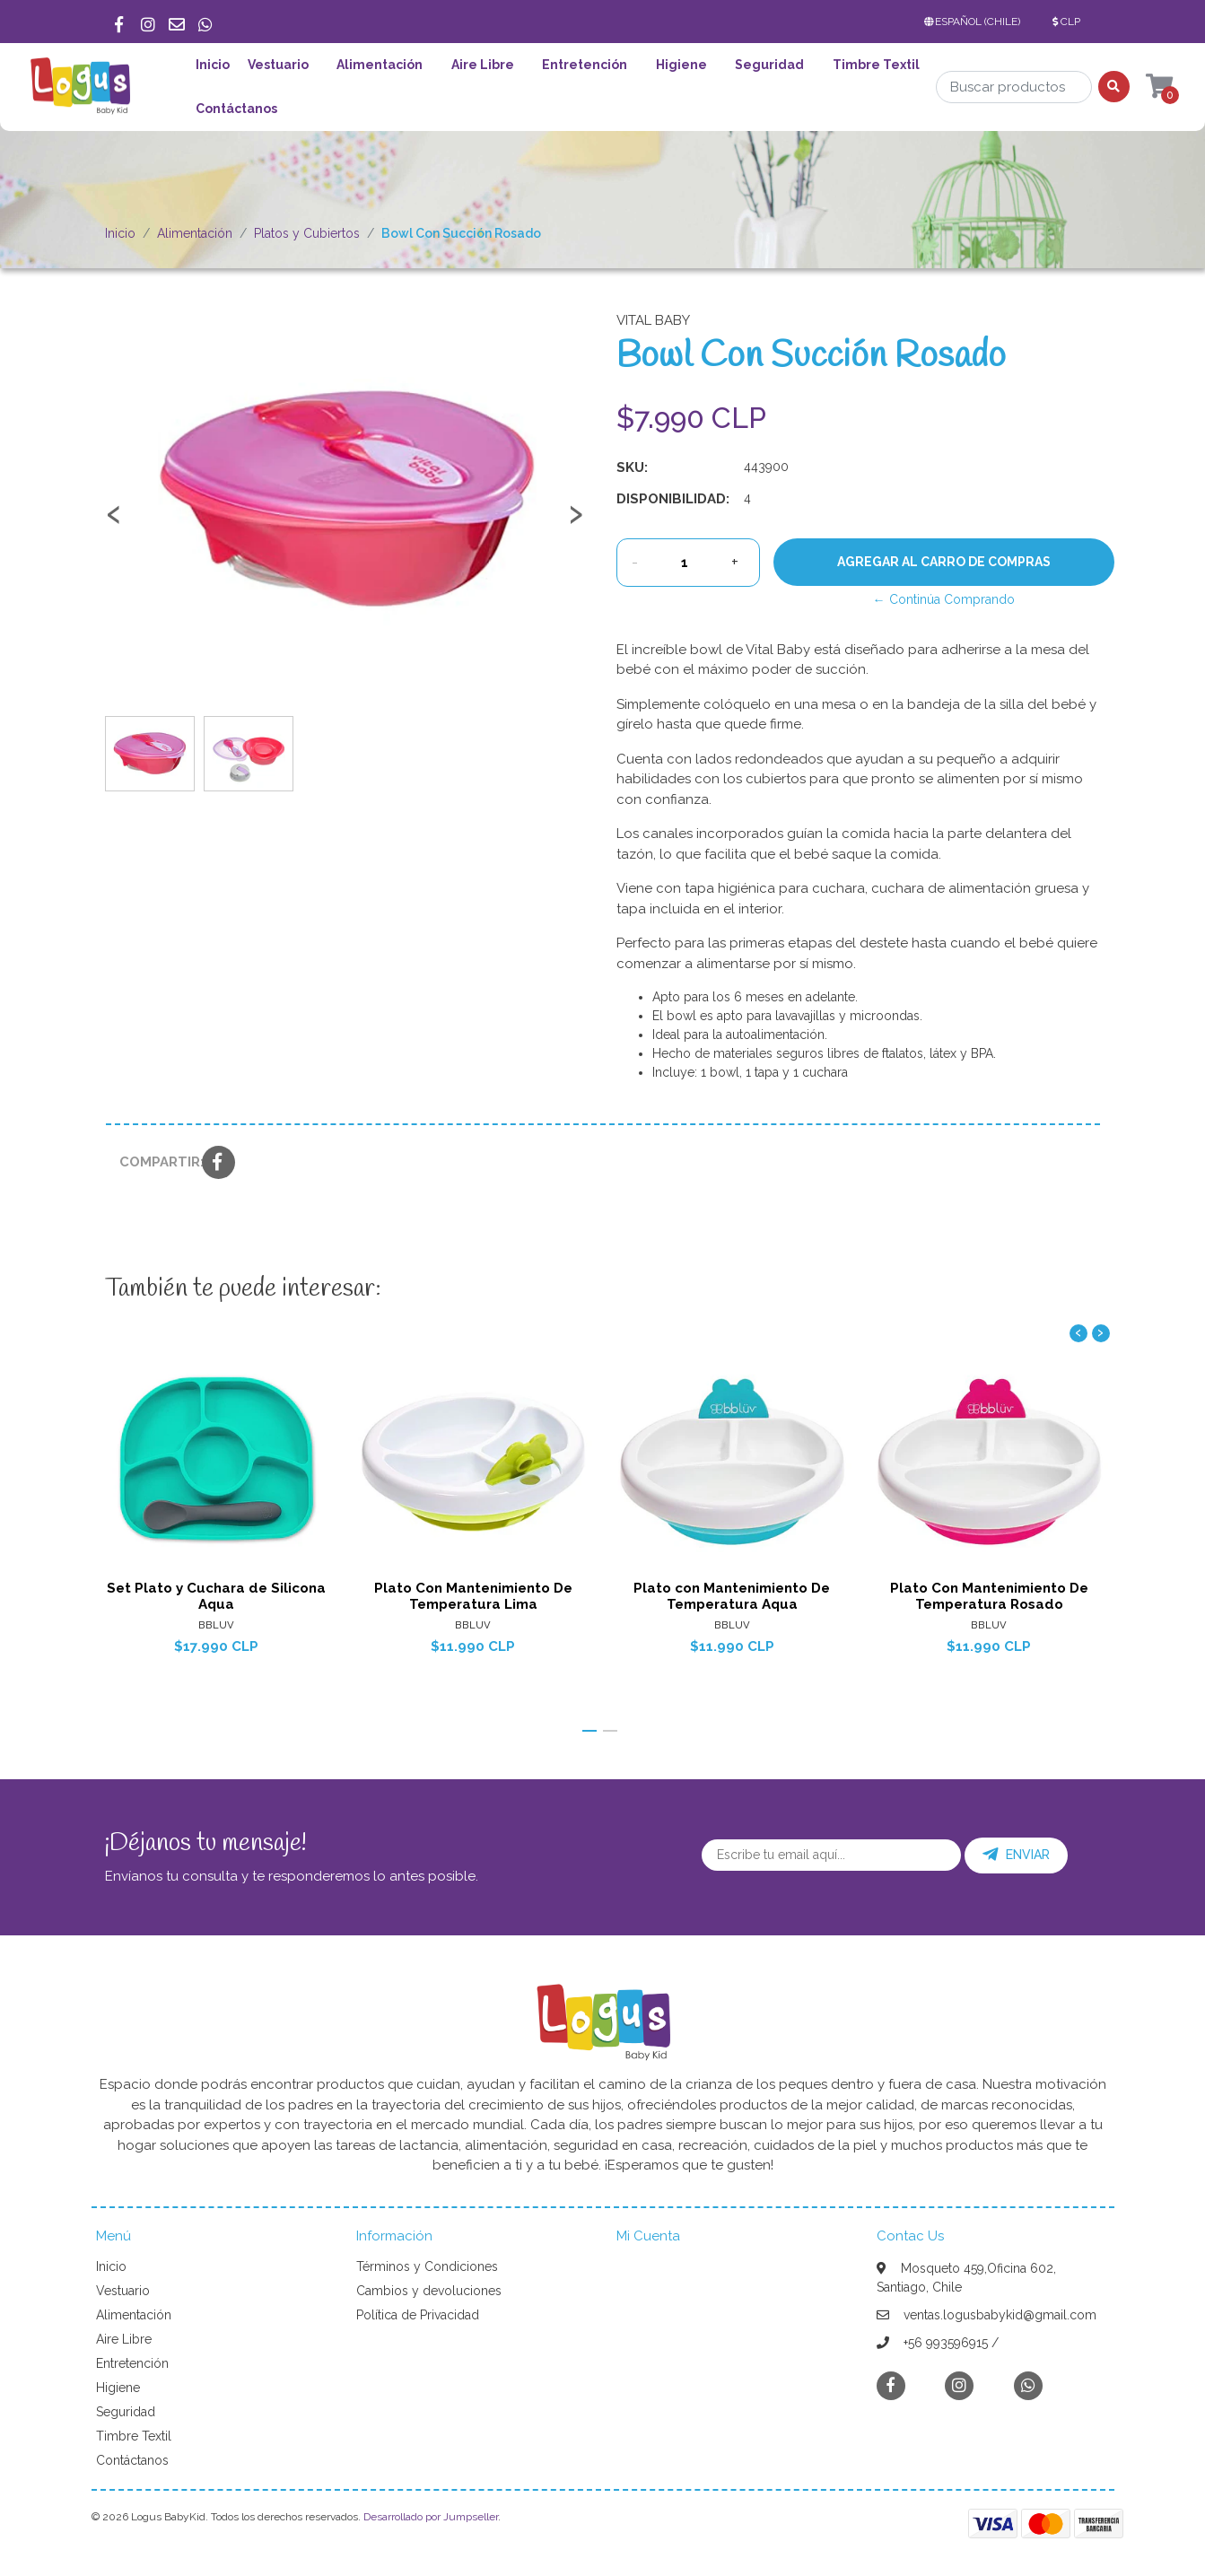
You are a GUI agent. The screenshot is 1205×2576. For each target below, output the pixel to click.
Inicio (213, 64)
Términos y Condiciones (427, 2266)
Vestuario (278, 64)
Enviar (1016, 1855)
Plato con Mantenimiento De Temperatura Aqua (731, 1595)
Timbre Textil (876, 64)
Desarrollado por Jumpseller (430, 2517)
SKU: (632, 467)
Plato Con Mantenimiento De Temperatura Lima (473, 1595)
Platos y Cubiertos (307, 233)
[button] (976, 21)
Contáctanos (236, 108)
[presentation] (114, 522)
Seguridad (769, 64)
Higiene (681, 64)
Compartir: (153, 1162)
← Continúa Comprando (944, 599)
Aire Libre (482, 64)
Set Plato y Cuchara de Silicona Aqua (215, 1595)
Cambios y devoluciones (429, 2290)
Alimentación (379, 64)
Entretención (584, 64)
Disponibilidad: (672, 499)
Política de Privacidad (417, 2315)
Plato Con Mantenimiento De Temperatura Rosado (989, 1595)
